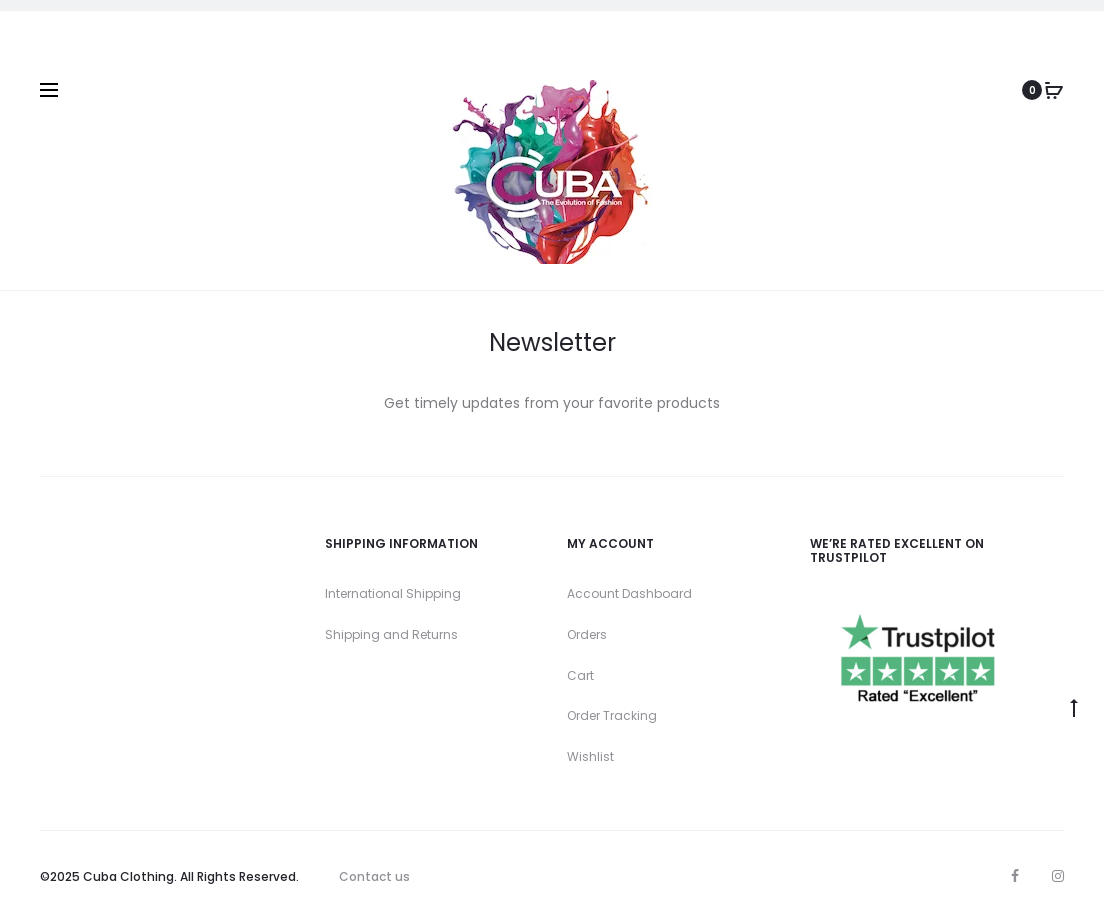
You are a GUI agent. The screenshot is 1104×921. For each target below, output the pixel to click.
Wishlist (590, 756)
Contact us (374, 876)
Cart (580, 675)
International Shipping (393, 593)
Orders (587, 634)
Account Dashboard (629, 593)
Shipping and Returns (391, 634)
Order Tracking (612, 715)
